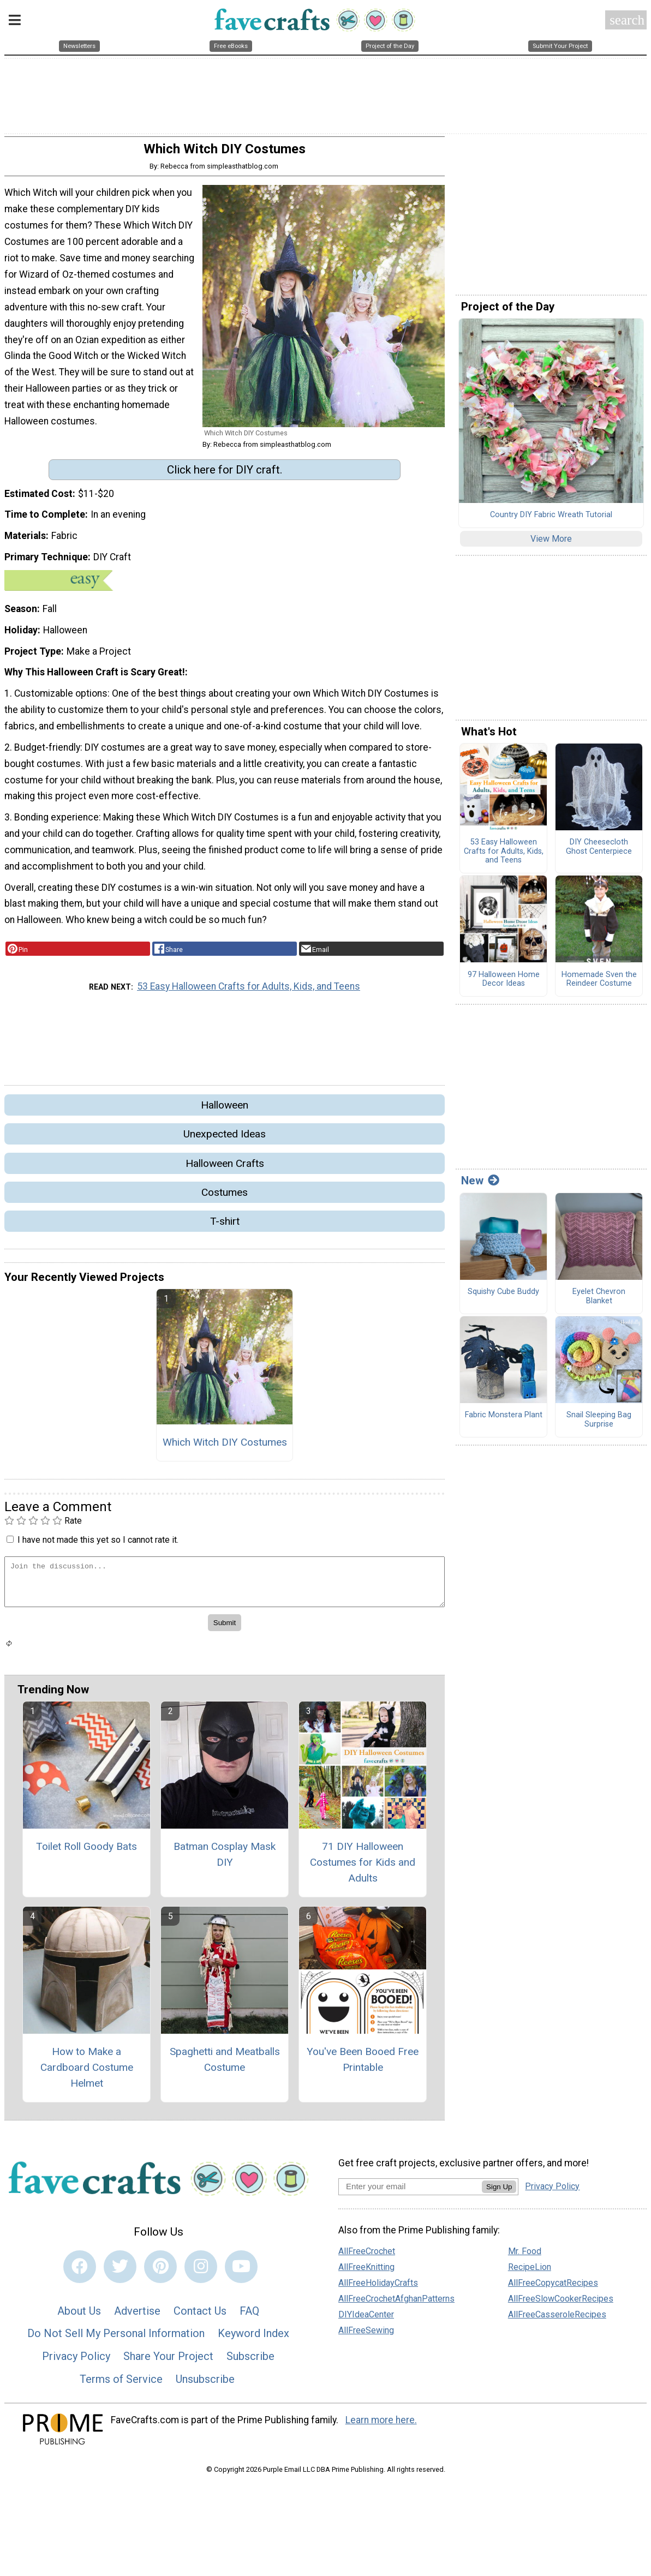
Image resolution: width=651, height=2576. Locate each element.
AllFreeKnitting (366, 2271)
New (480, 1184)
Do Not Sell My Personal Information (116, 2337)
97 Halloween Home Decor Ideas (504, 984)
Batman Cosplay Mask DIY (225, 1858)
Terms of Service (121, 2382)
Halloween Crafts (225, 1167)
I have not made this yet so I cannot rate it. (97, 1544)
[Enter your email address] (410, 2190)
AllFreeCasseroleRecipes (557, 2319)
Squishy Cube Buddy (503, 1296)
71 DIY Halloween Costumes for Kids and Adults (362, 1866)
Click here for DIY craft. (225, 474)
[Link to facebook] (79, 2271)
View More (551, 543)
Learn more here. (381, 2424)
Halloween (224, 1109)
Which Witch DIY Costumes (225, 1446)
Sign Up (499, 2190)
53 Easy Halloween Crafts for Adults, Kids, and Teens (248, 990)
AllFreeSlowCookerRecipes (560, 2303)
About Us (79, 2315)
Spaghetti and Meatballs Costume (225, 2064)
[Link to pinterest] (160, 2271)
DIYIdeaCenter (366, 2319)
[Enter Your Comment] (224, 1585)
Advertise (137, 2315)
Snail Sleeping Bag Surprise (598, 1424)
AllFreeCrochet (366, 2255)
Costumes (224, 1196)
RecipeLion (529, 2271)
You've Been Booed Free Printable (363, 2064)
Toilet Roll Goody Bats (86, 1850)
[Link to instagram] (200, 2271)
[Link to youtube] (241, 2271)
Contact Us (200, 2315)
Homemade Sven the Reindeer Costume (599, 984)
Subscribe (250, 2360)
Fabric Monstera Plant (503, 1419)
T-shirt (225, 1225)
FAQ (249, 2315)
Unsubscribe (205, 2382)
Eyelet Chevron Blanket (598, 1301)
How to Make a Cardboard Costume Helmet (86, 2072)
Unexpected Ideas (224, 1138)
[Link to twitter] (120, 2271)
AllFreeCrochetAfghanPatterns (396, 2303)
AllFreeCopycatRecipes (553, 2287)
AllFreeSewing (366, 2334)
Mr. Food (524, 2255)
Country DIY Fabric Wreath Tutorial (551, 519)
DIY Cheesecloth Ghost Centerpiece (599, 851)
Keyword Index (253, 2337)
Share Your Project (168, 2360)
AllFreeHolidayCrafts (378, 2287)
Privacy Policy (76, 2360)
